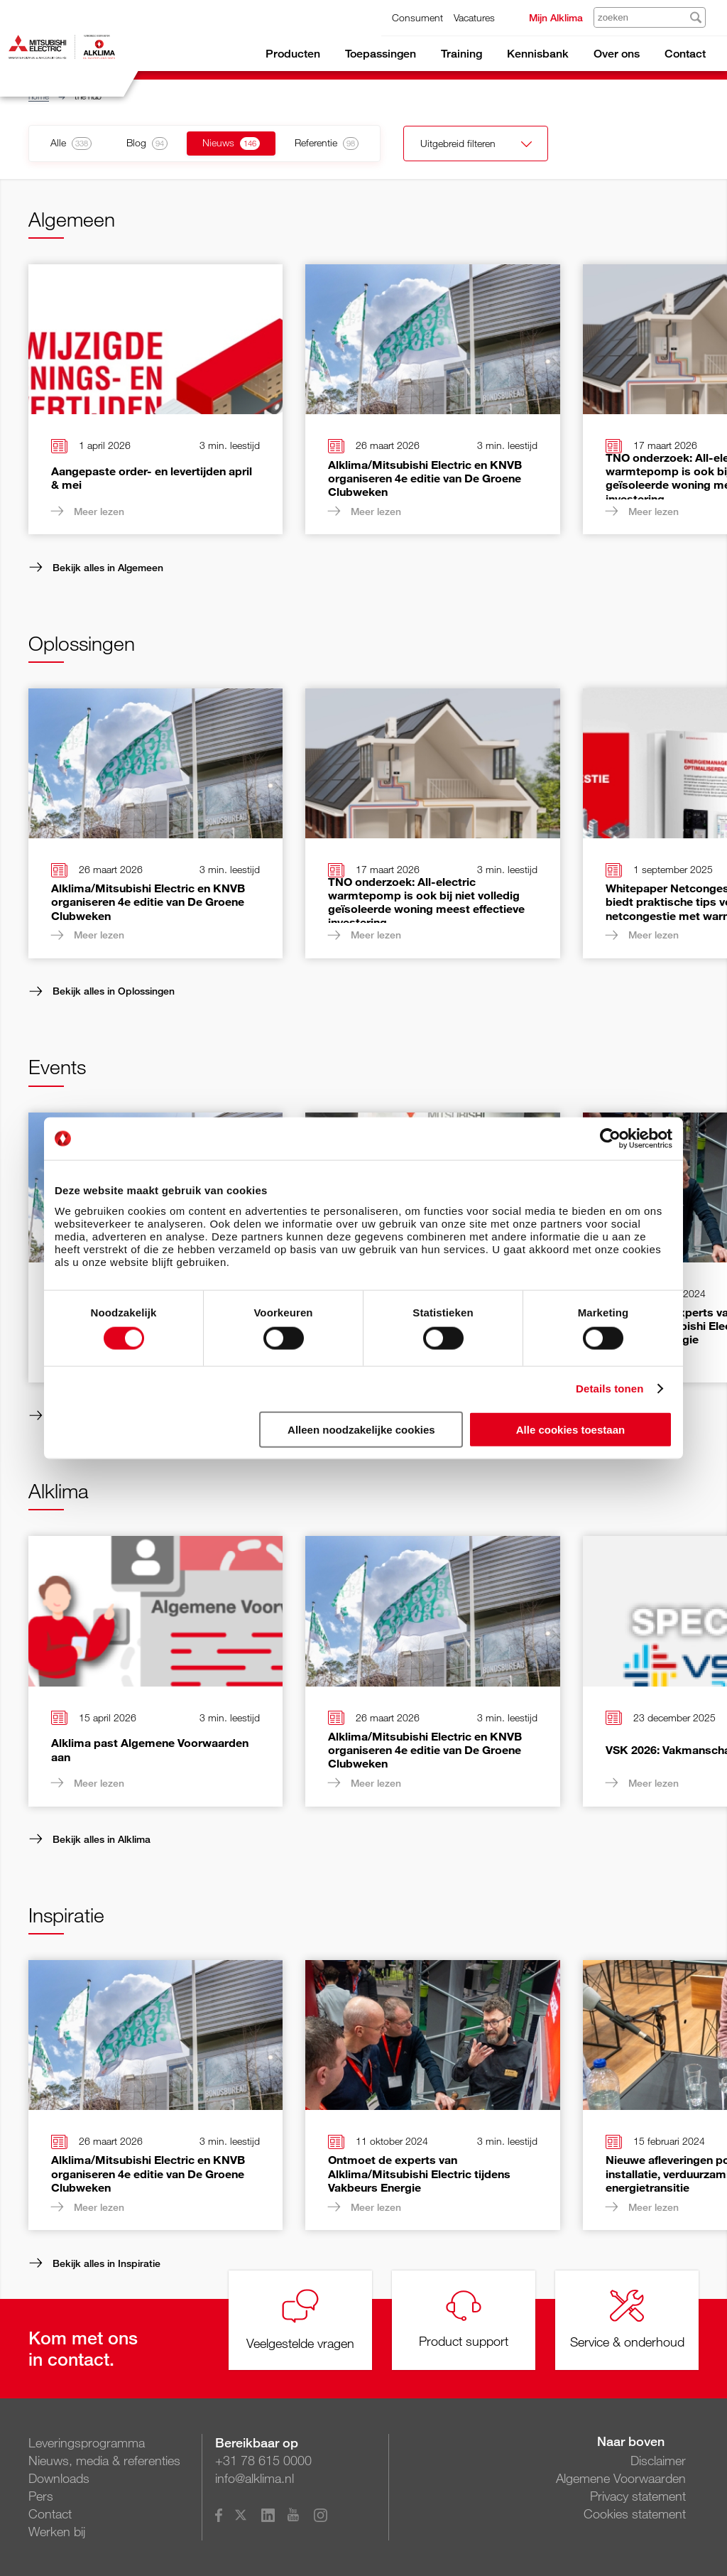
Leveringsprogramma (86, 2442)
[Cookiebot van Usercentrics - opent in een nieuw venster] (610, 1138)
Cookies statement (635, 2513)
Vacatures (474, 17)
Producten (293, 53)
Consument (417, 17)
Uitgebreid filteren (467, 145)
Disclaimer (658, 2460)
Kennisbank (538, 53)
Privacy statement (638, 2496)
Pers (40, 2496)
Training (461, 53)
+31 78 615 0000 (263, 2460)
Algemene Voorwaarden (621, 2478)
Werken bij (56, 2531)
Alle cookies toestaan (570, 1429)
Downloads (58, 2478)
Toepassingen (380, 53)
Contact (685, 53)
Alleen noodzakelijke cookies (361, 1429)
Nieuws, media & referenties (104, 2460)
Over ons (617, 53)
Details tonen (609, 1388)
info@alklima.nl (254, 2478)
